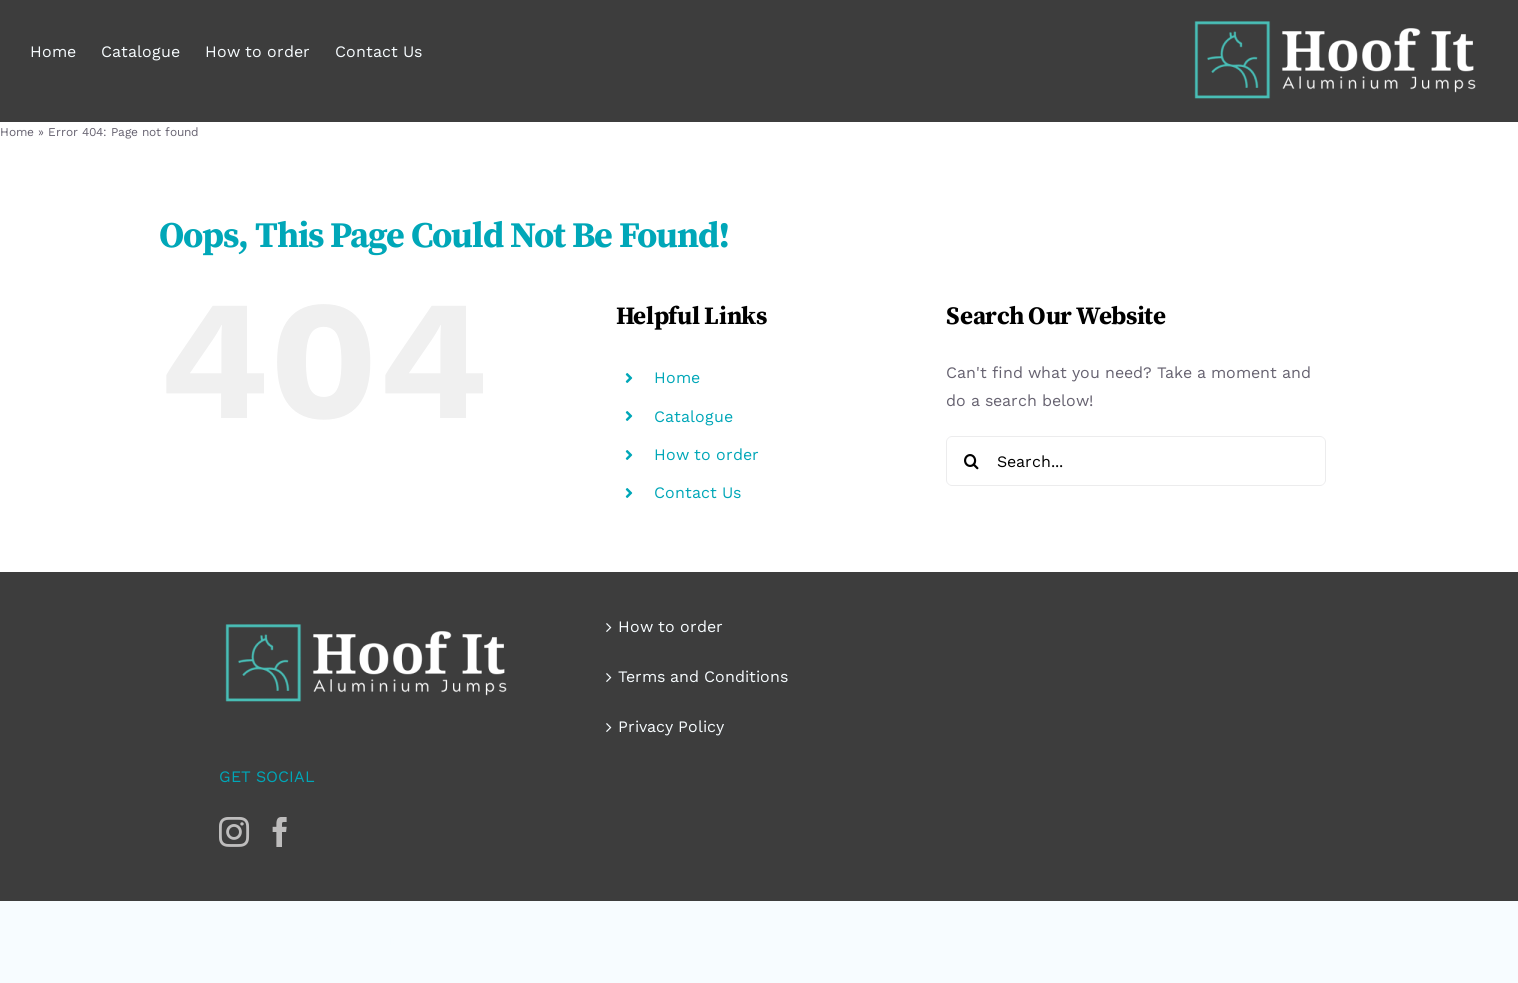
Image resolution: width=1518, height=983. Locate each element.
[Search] (971, 461)
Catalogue (693, 416)
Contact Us (697, 492)
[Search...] (1136, 461)
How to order (706, 454)
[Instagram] (234, 832)
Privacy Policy (671, 726)
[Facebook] (280, 832)
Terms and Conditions (703, 676)
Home (17, 132)
